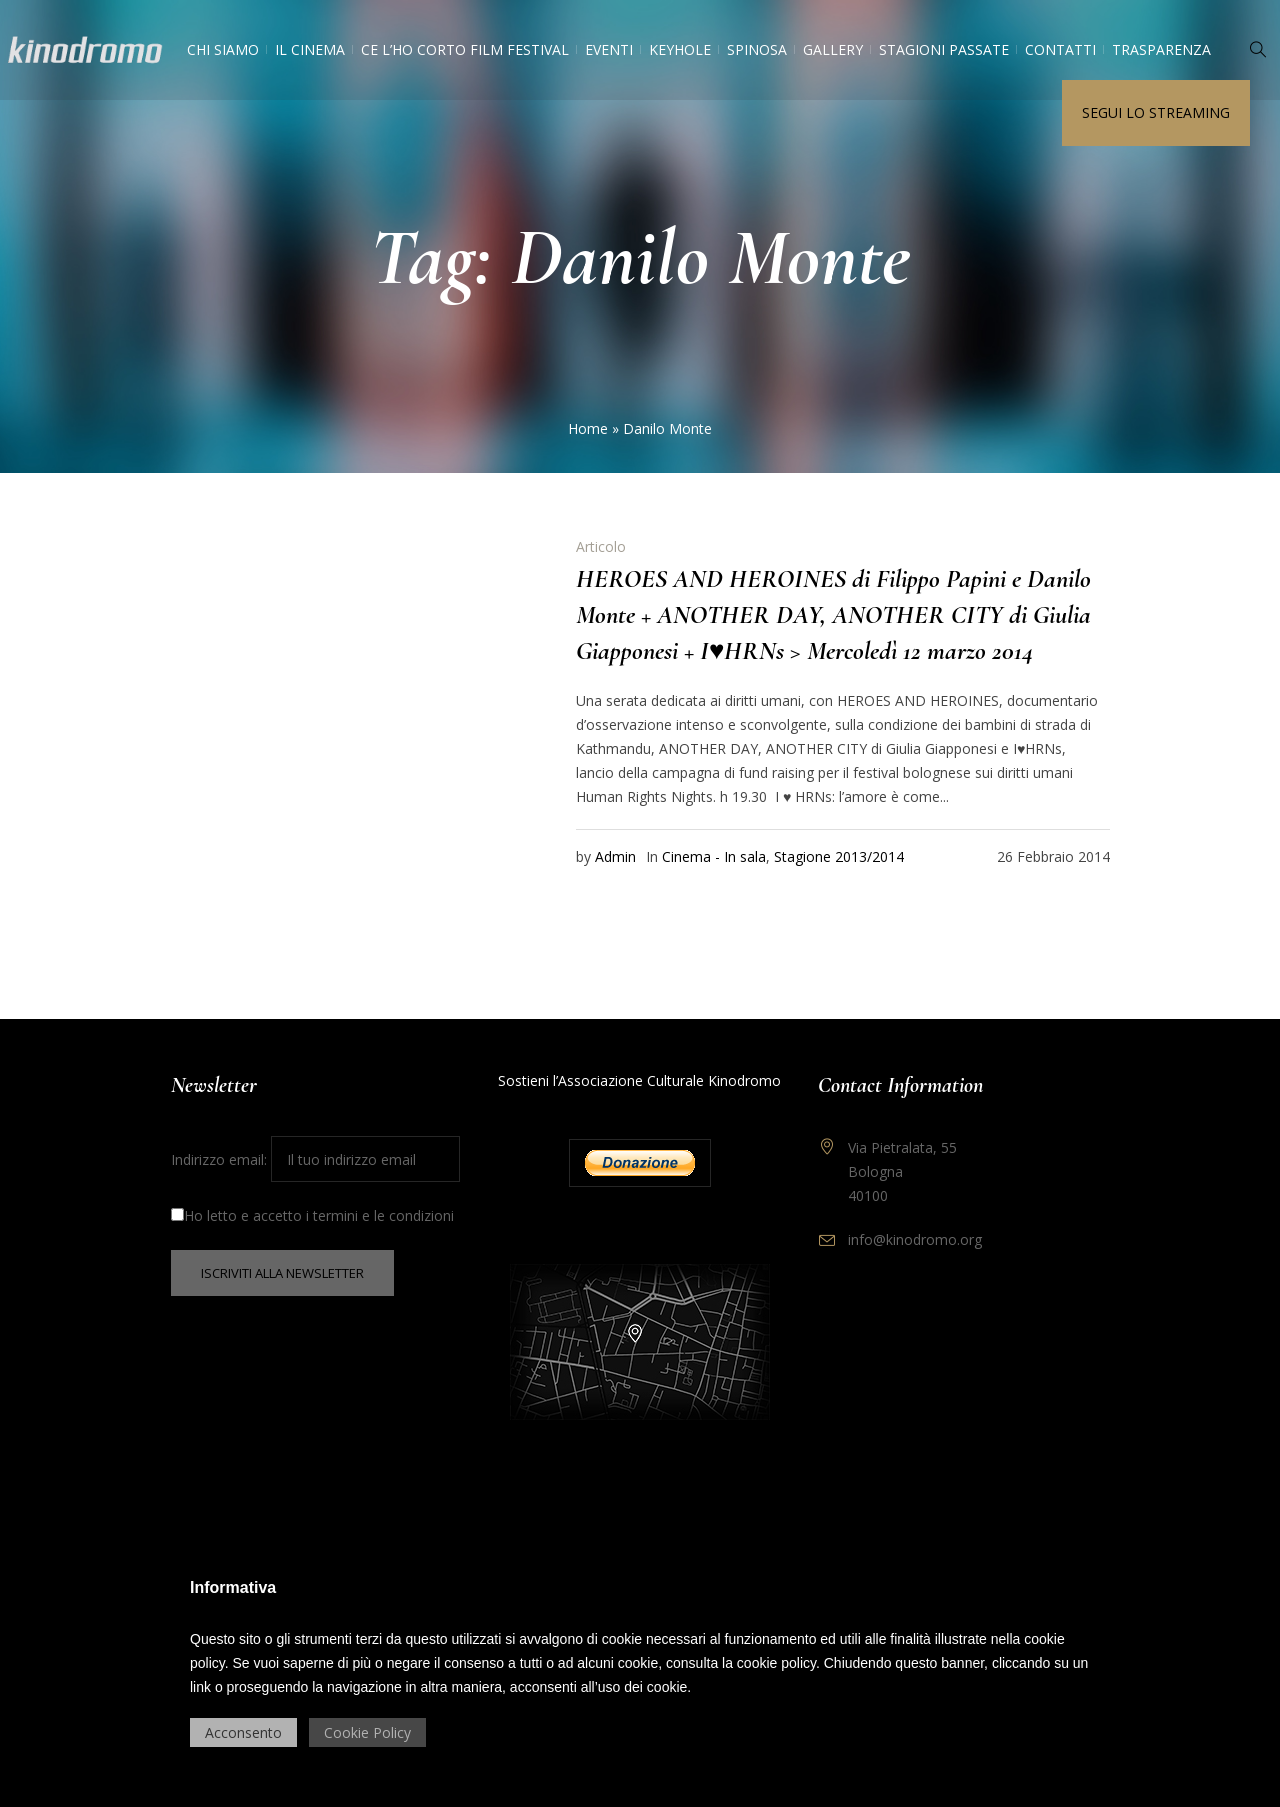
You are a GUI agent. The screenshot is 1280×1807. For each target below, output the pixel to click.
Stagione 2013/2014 (839, 856)
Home (588, 428)
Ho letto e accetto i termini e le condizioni (312, 1215)
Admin (615, 856)
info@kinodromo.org (915, 1239)
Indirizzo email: (315, 1159)
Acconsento (243, 1732)
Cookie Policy (367, 1732)
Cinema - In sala (714, 856)
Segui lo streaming (1156, 112)
